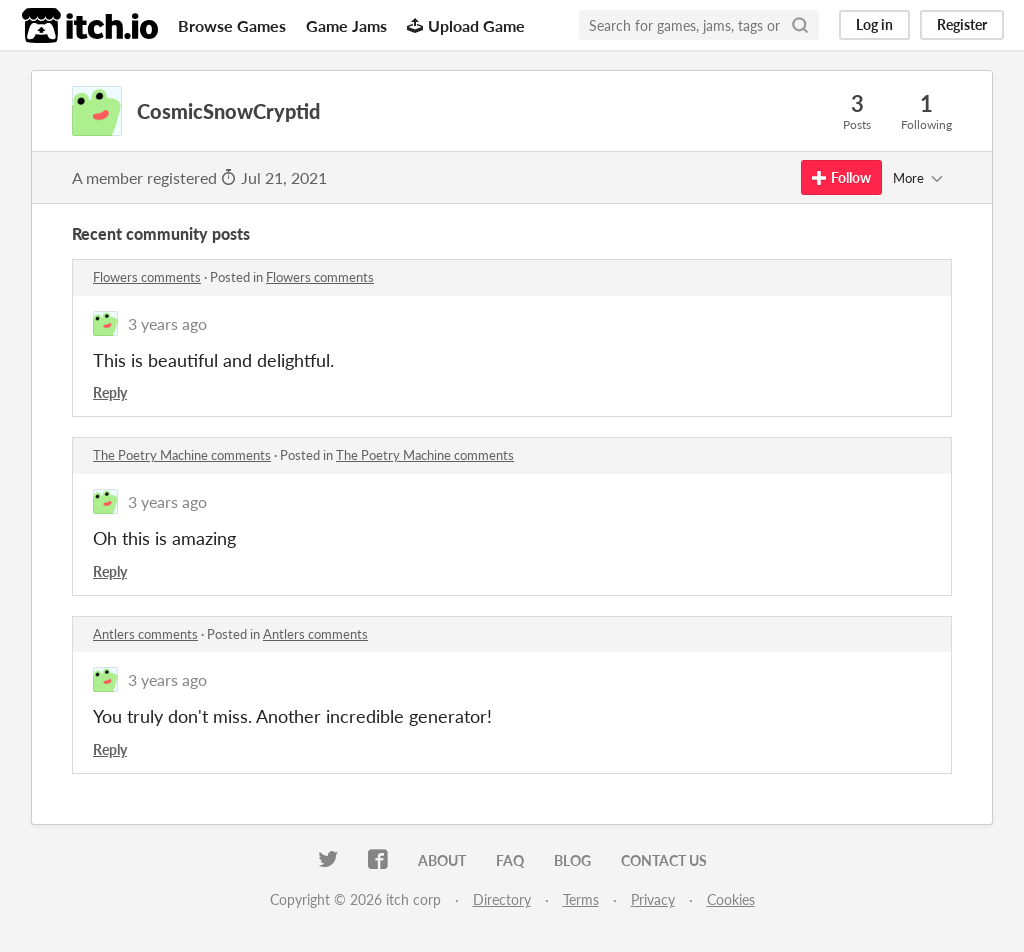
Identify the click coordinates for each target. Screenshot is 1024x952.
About (442, 860)
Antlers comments (145, 634)
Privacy (653, 899)
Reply (110, 392)
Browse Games (232, 25)
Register (962, 24)
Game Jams (346, 25)
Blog (572, 860)
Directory (502, 899)
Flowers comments (147, 277)
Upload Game (466, 25)
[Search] (800, 25)
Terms (581, 899)
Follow (841, 177)
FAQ (510, 860)
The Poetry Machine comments (182, 455)
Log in (874, 24)
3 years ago (167, 323)
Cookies (731, 899)
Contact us (664, 860)
